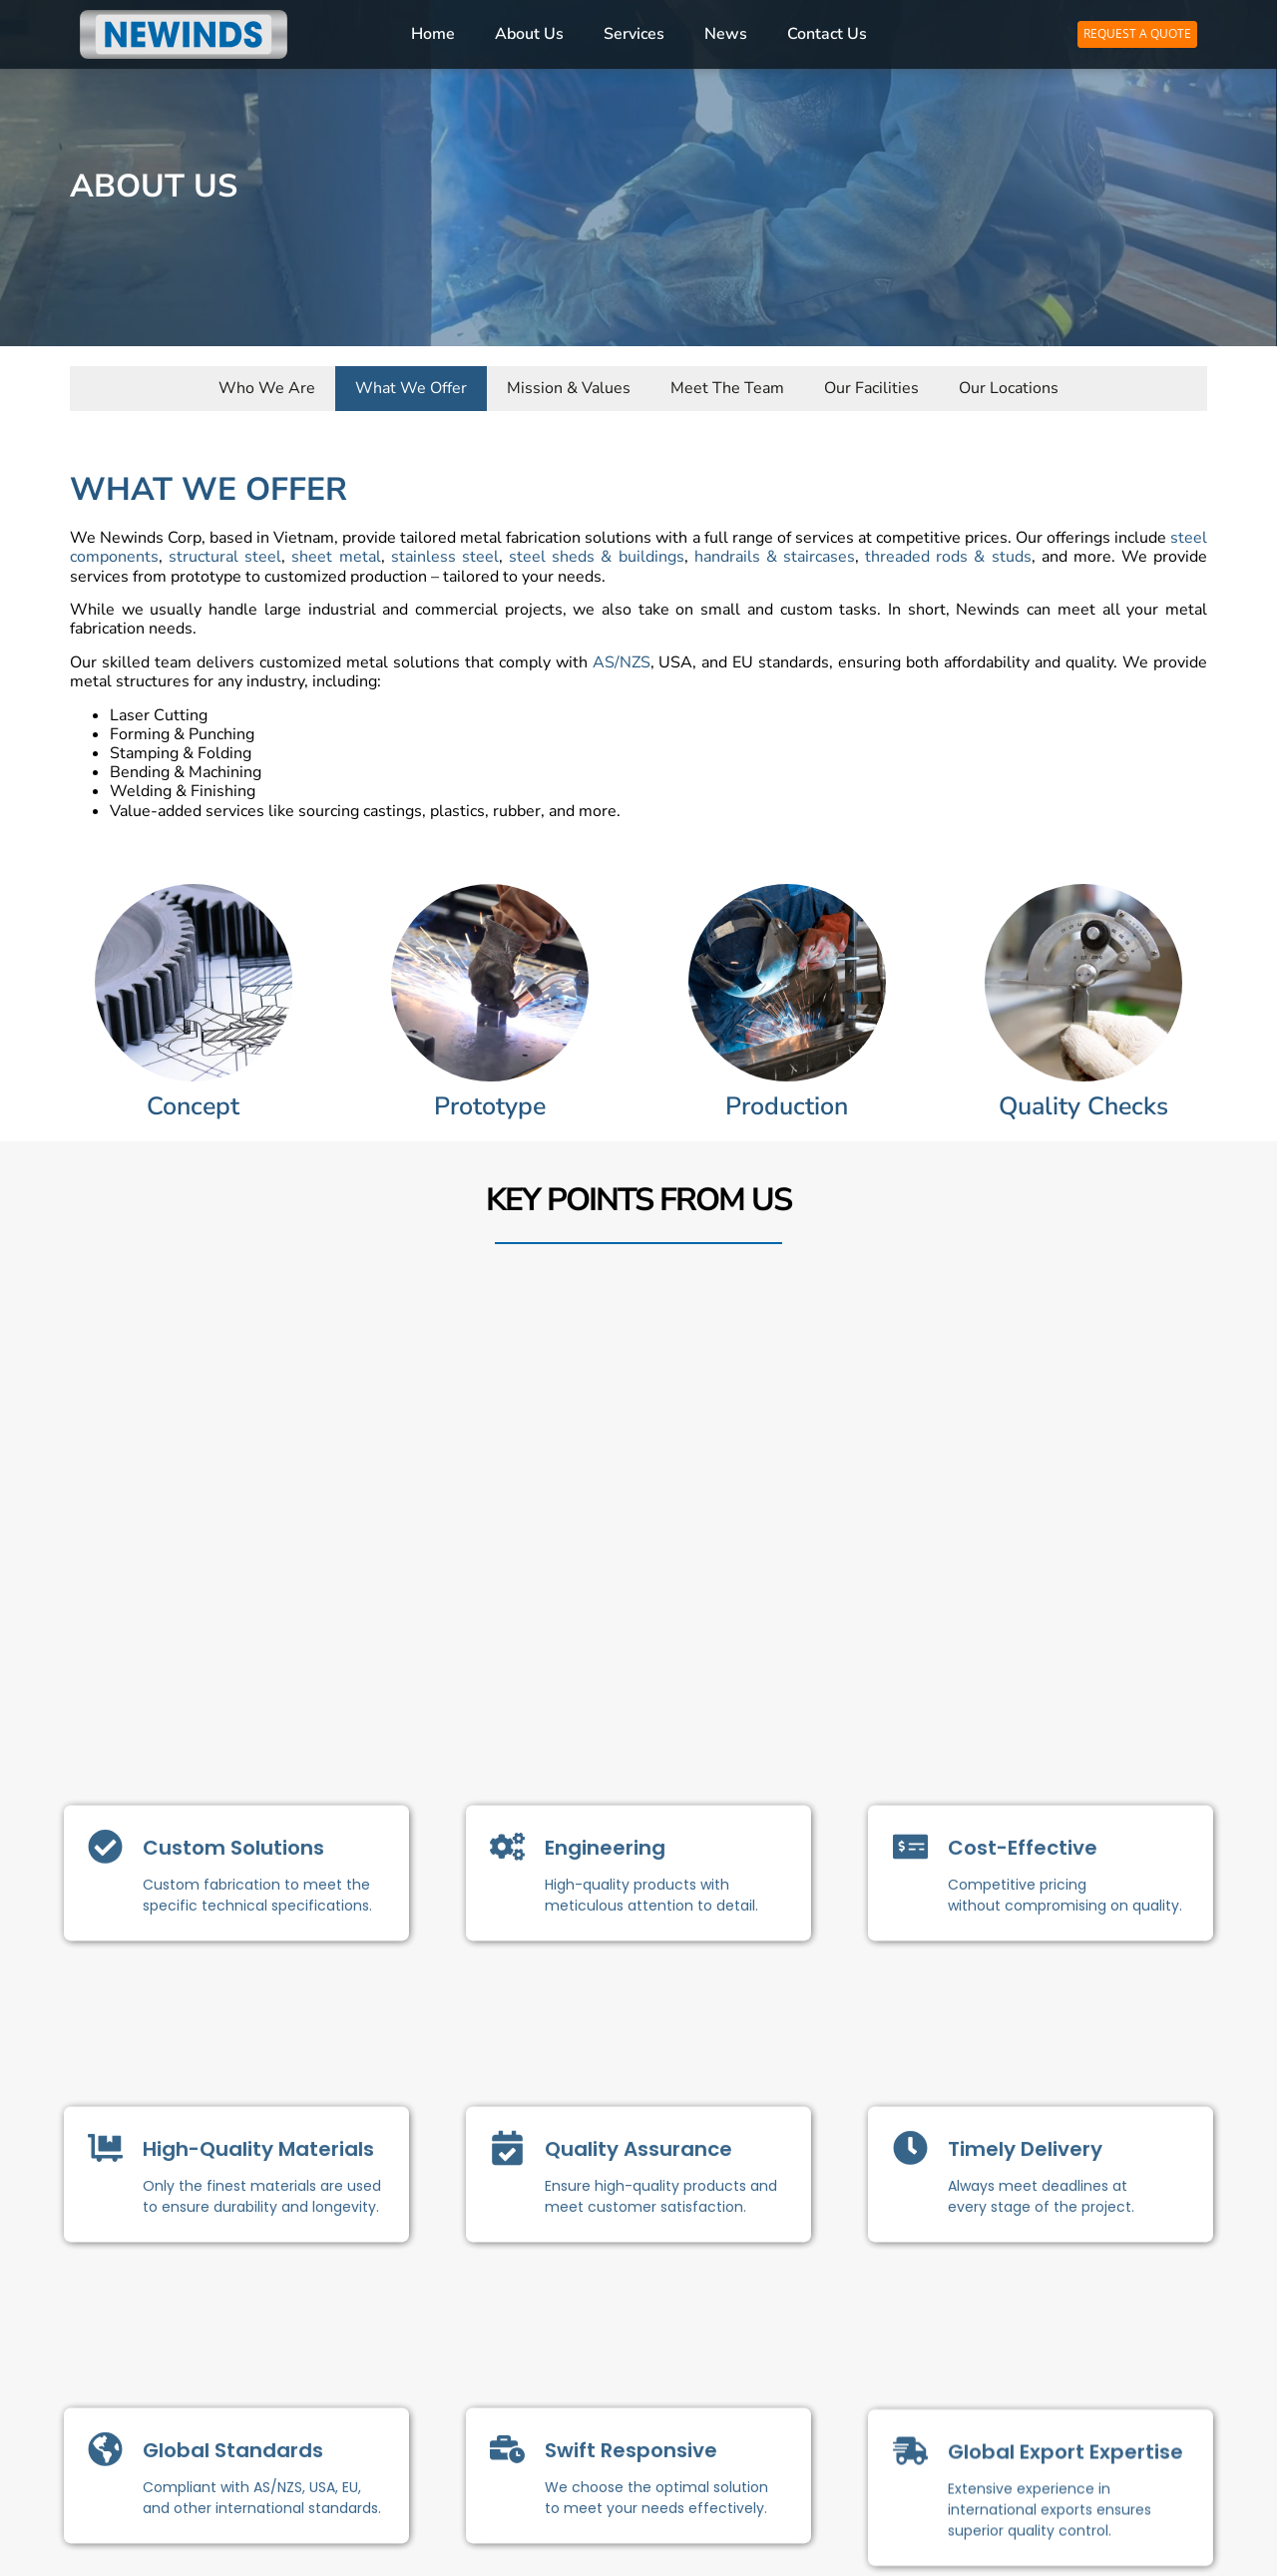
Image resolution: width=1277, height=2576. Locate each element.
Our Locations (1009, 391)
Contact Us (827, 34)
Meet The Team (727, 391)
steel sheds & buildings (596, 565)
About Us (529, 34)
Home (433, 34)
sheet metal (335, 565)
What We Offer (411, 391)
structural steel (225, 565)
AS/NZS (621, 670)
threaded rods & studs (948, 565)
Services (634, 34)
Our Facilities (871, 391)
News (725, 34)
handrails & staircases (774, 565)
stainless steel (445, 565)
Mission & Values (569, 391)
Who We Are (266, 391)
